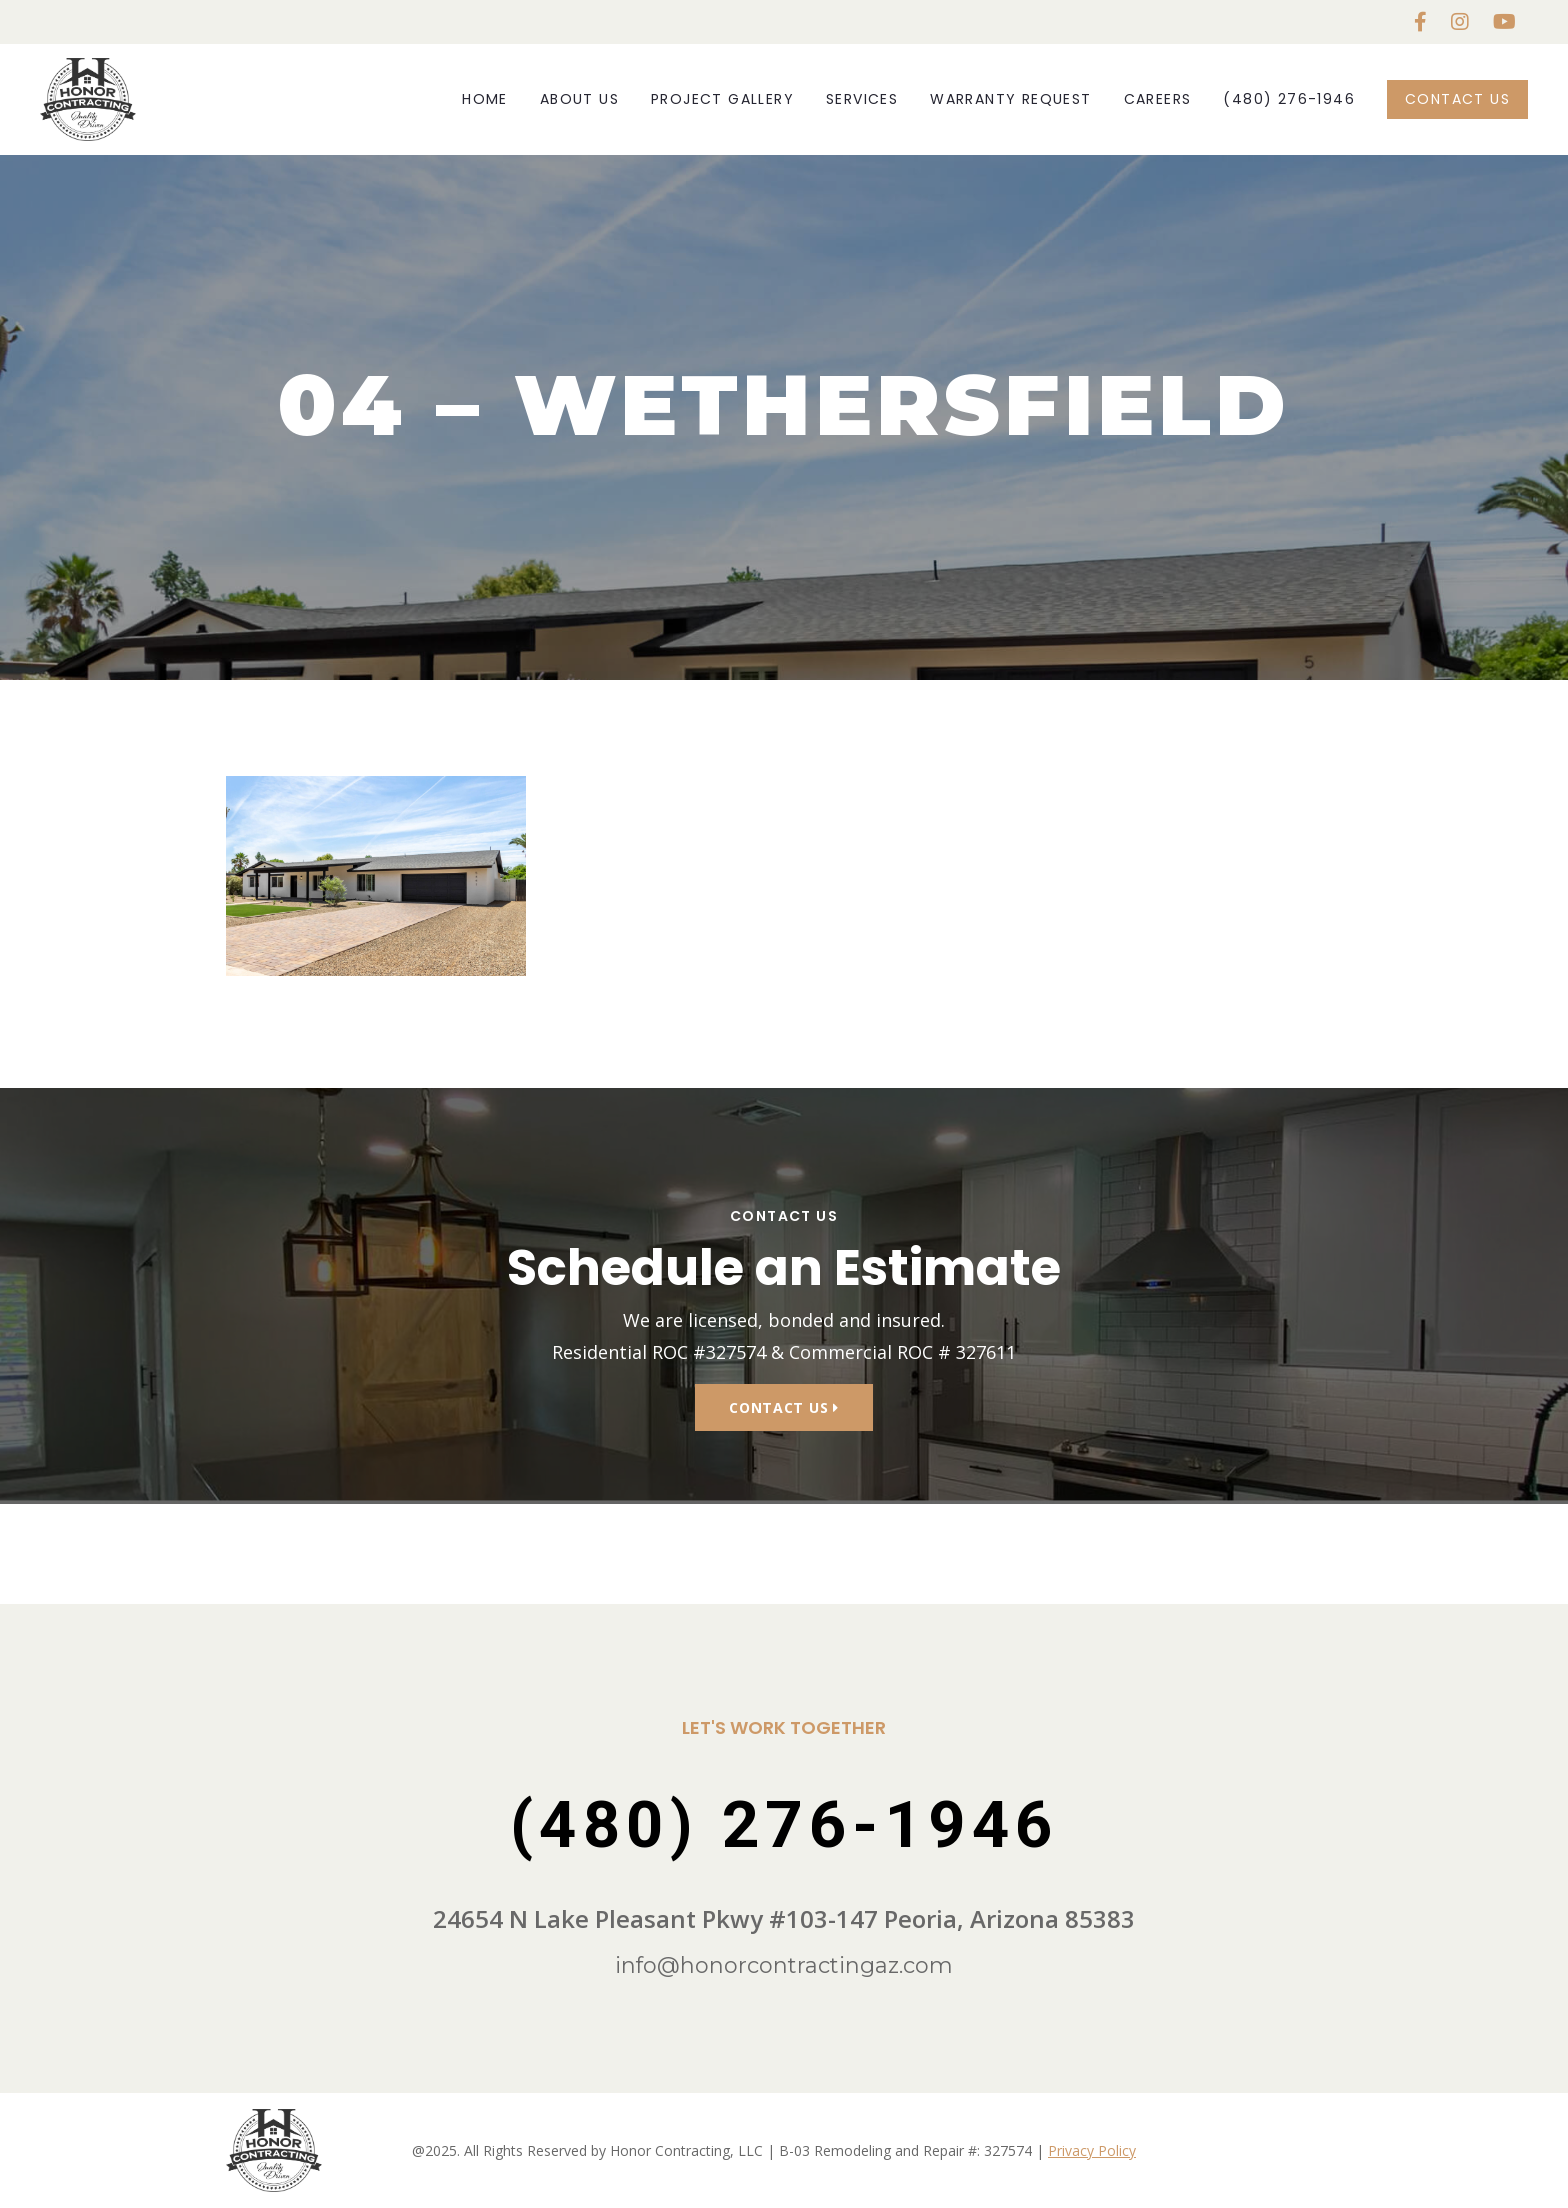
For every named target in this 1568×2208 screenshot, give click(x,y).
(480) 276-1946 (1289, 99)
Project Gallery (722, 99)
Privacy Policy (1092, 2150)
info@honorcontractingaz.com (784, 1965)
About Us (579, 99)
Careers (1158, 99)
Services (862, 99)
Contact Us (1457, 99)
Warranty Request (1010, 99)
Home (485, 99)
